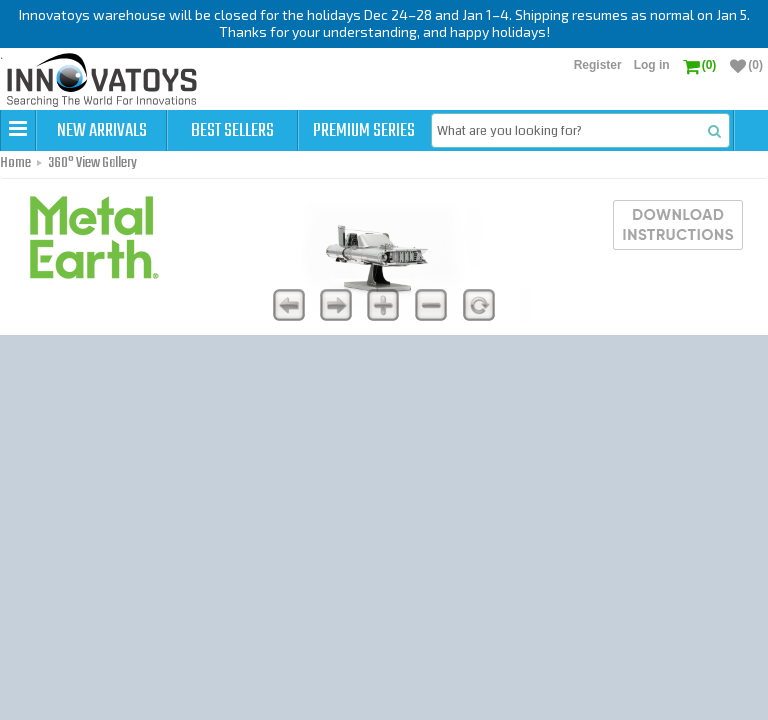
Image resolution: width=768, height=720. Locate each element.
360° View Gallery (92, 163)
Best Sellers (232, 131)
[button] (18, 130)
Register (598, 65)
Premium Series (364, 131)
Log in (652, 65)
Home (15, 163)
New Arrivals (102, 131)
